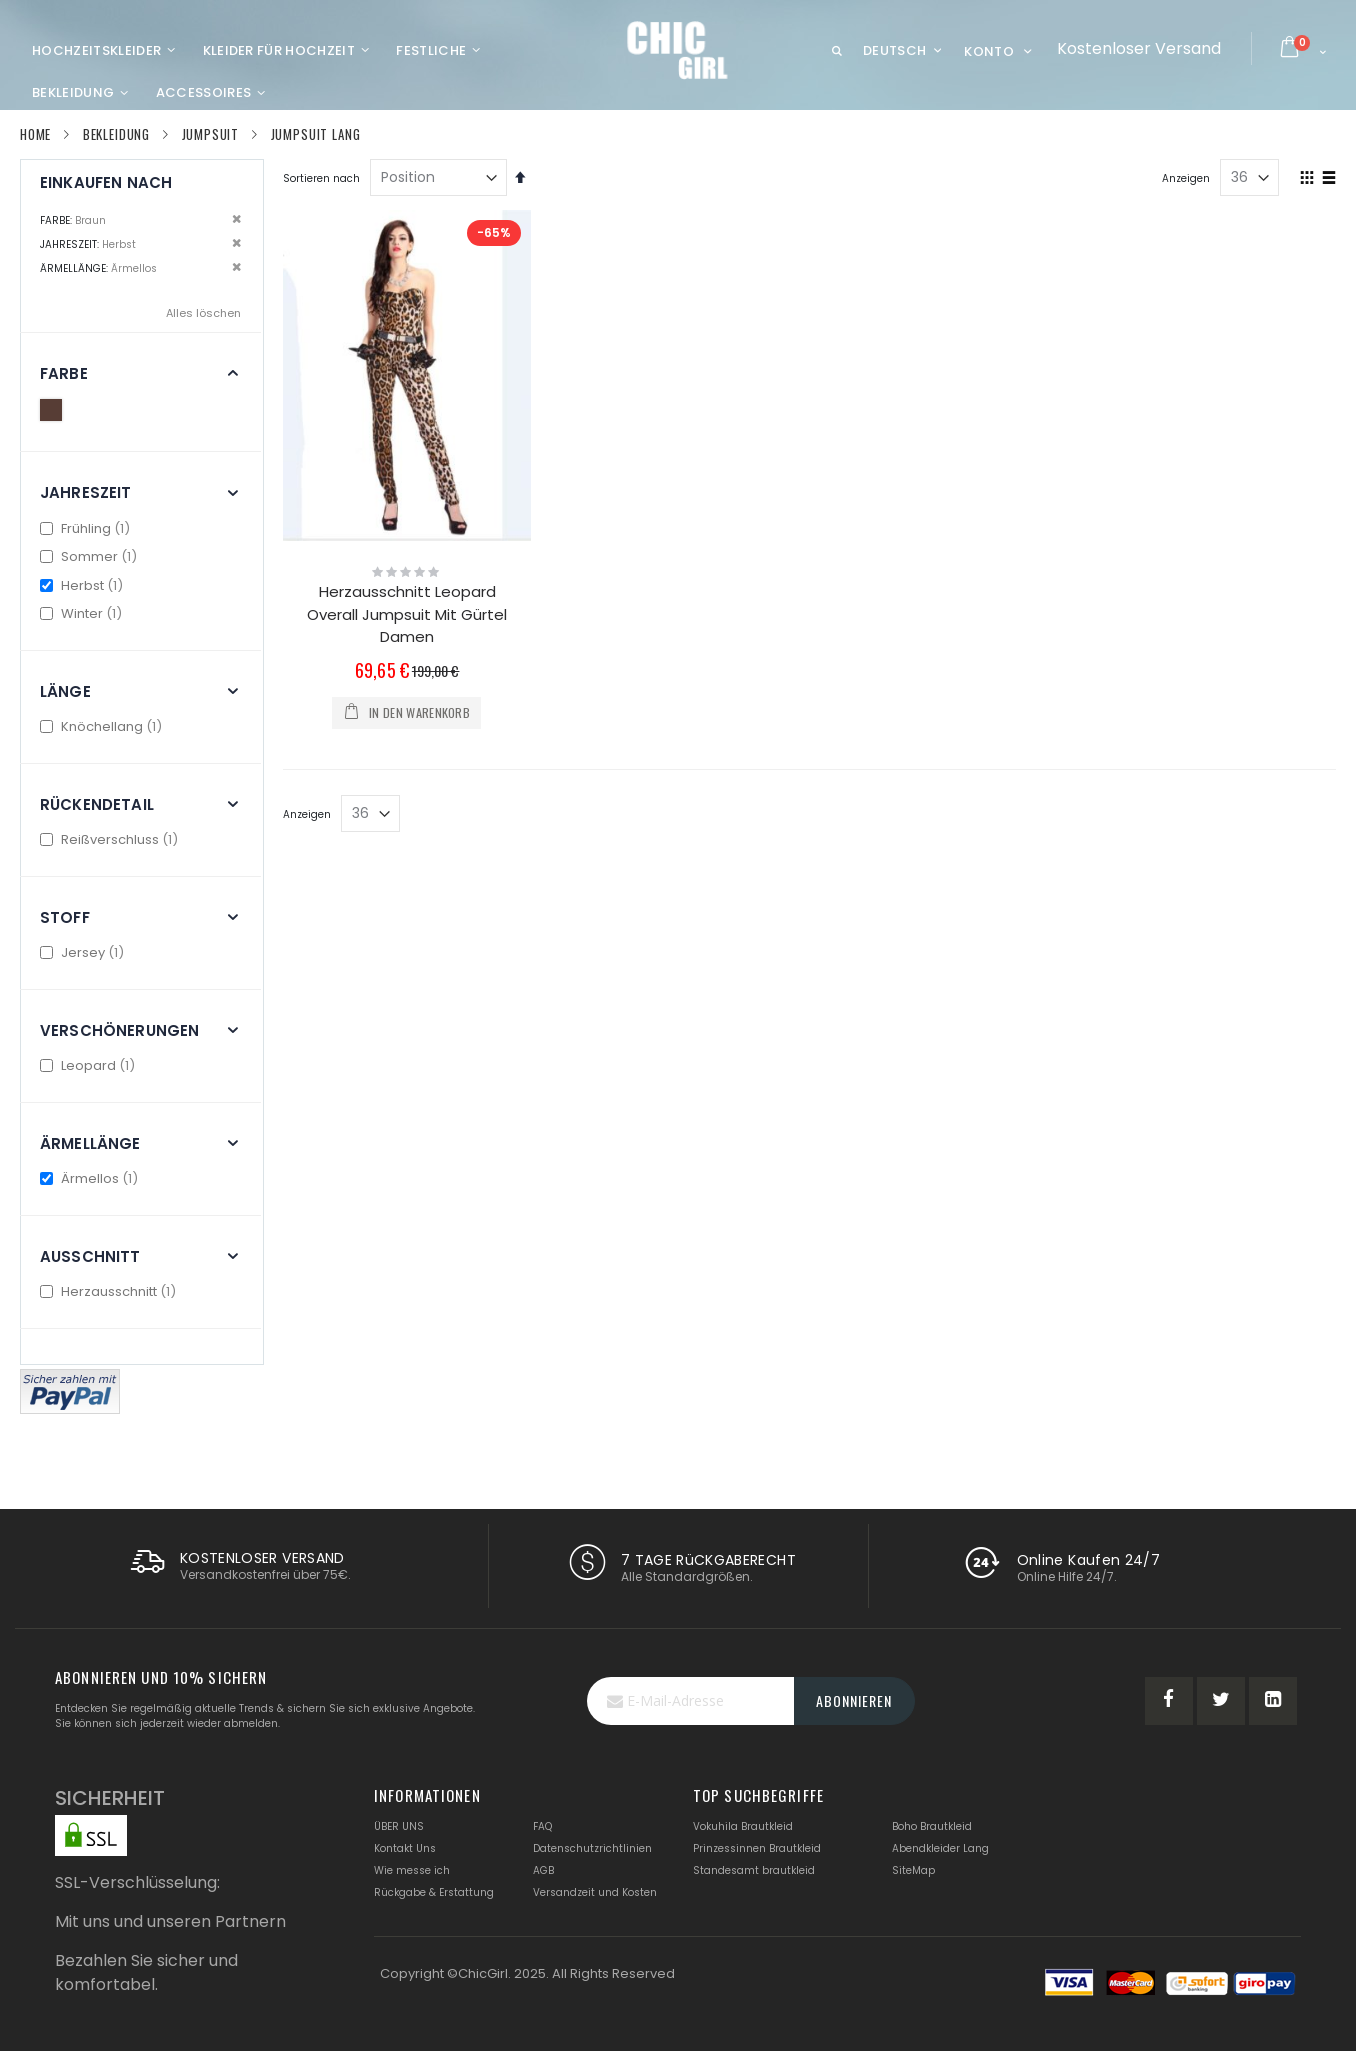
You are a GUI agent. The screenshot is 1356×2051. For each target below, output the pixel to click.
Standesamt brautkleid (754, 1870)
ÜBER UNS (399, 1826)
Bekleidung (116, 134)
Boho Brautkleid (932, 1826)
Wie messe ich (412, 1870)
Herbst (84, 585)
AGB (543, 1870)
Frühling (87, 528)
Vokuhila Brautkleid (743, 1826)
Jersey (84, 952)
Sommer (91, 556)
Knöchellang (103, 726)
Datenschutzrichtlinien (592, 1848)
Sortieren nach (321, 178)
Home (35, 134)
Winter (83, 613)
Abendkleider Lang (940, 1848)
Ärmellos (91, 1178)
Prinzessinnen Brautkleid (757, 1848)
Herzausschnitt (110, 1291)
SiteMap (913, 1870)
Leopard (90, 1065)
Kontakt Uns (405, 1848)
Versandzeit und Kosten (595, 1892)
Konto (989, 51)
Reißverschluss (111, 839)
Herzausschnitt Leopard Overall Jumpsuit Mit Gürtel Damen (407, 614)
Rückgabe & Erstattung (434, 1892)
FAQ (542, 1826)
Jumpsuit (211, 134)
